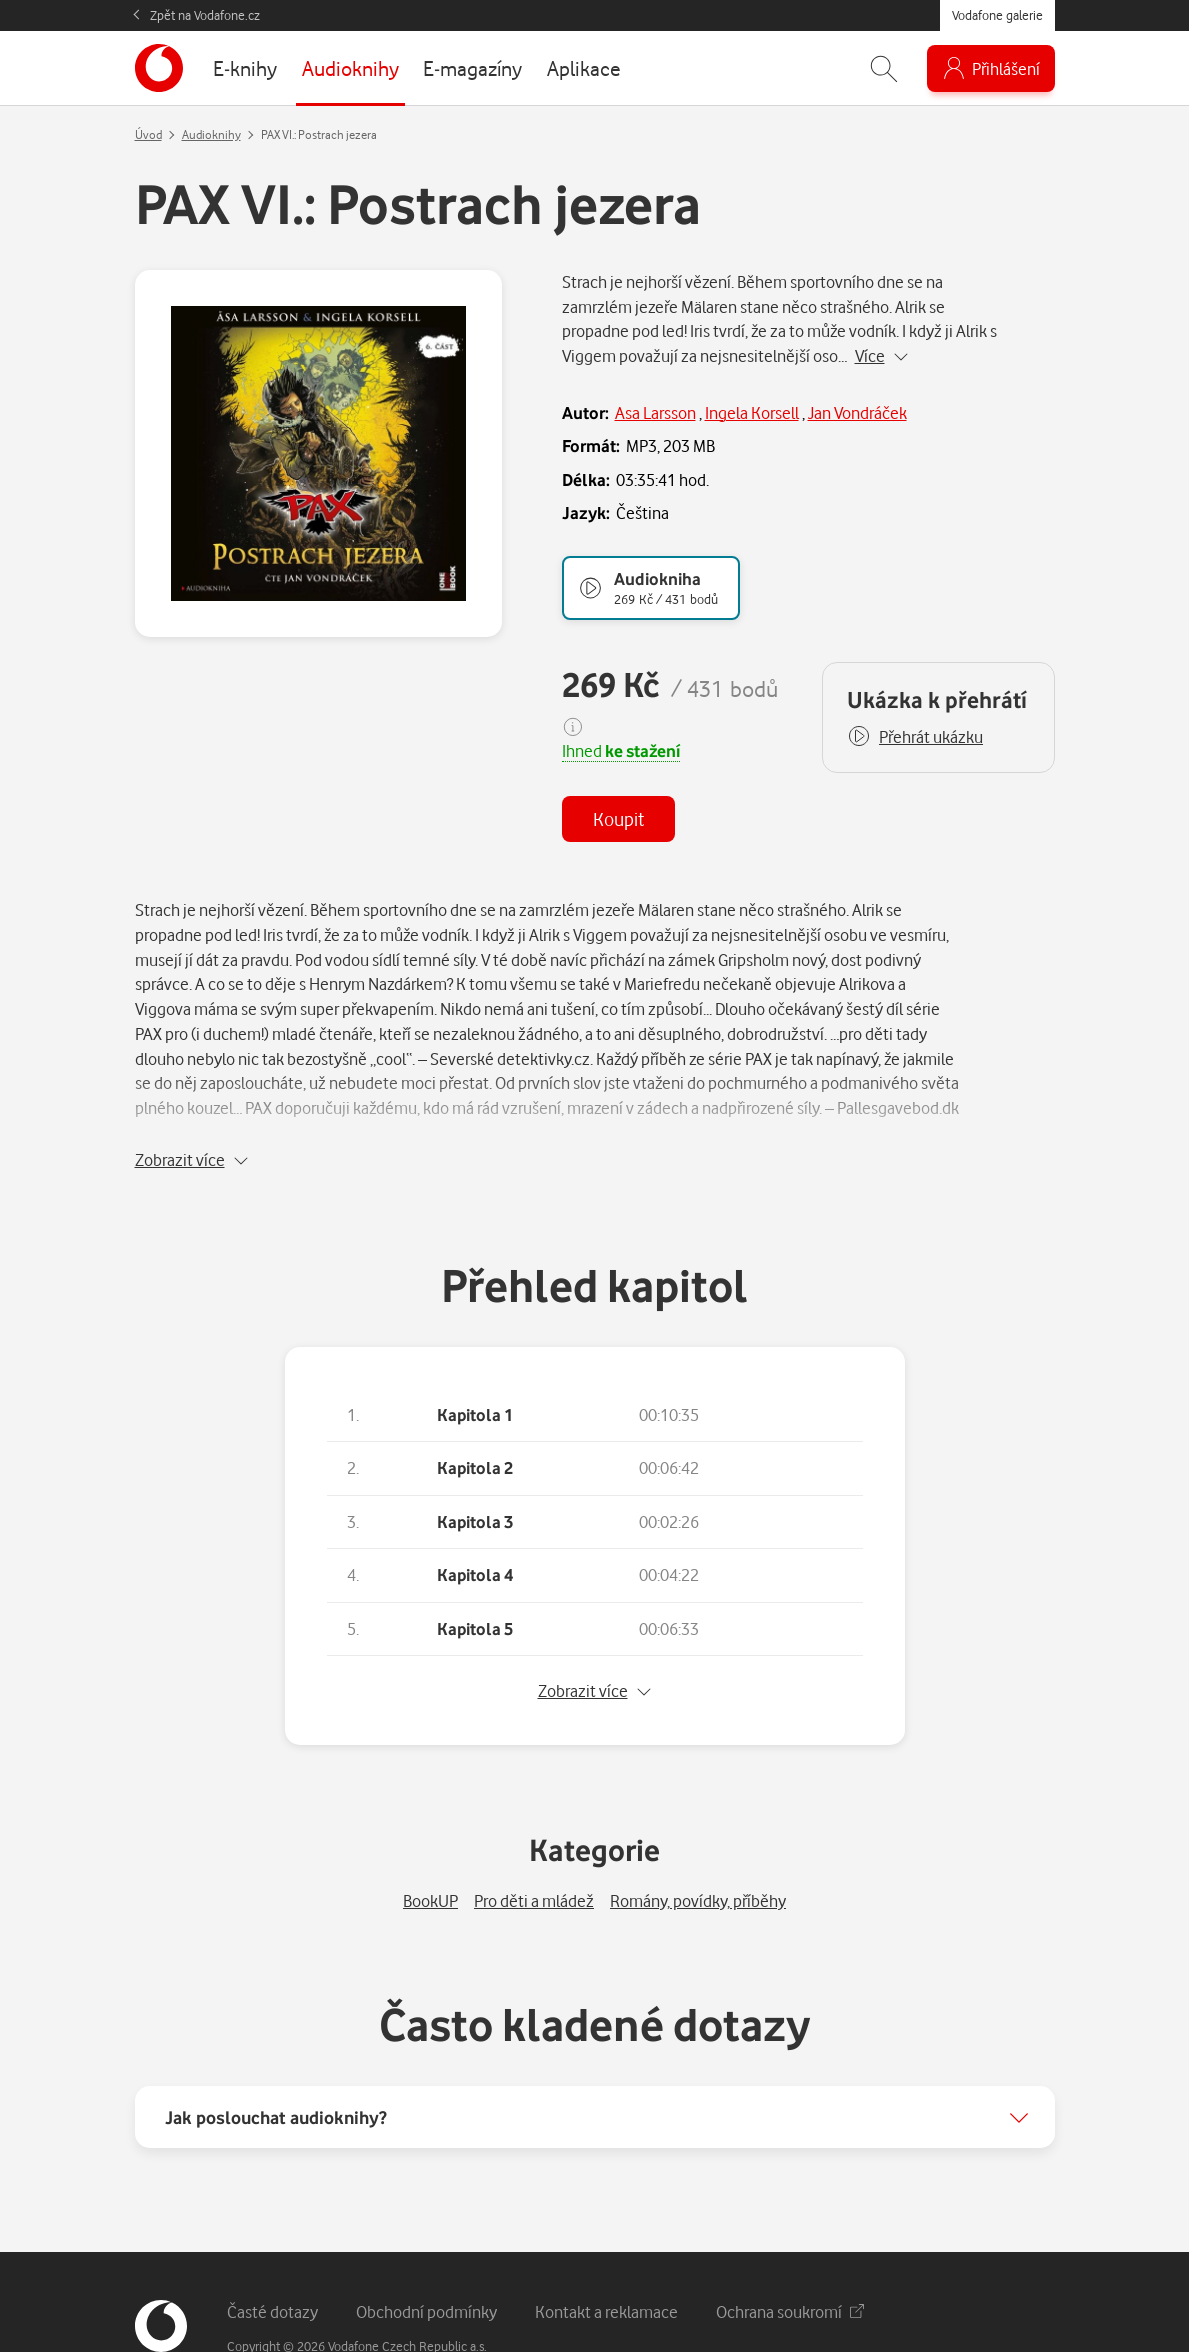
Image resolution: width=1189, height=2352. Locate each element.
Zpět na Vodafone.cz (205, 15)
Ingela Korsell (752, 412)
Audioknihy (211, 134)
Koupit (618, 818)
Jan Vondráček (857, 412)
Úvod (148, 134)
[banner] (159, 68)
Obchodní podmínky (426, 2259)
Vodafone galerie (997, 15)
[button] (915, 737)
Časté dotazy (272, 2259)
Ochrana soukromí (790, 2259)
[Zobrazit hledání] (884, 68)
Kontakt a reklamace (606, 2259)
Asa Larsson (655, 412)
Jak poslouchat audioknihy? (276, 2065)
